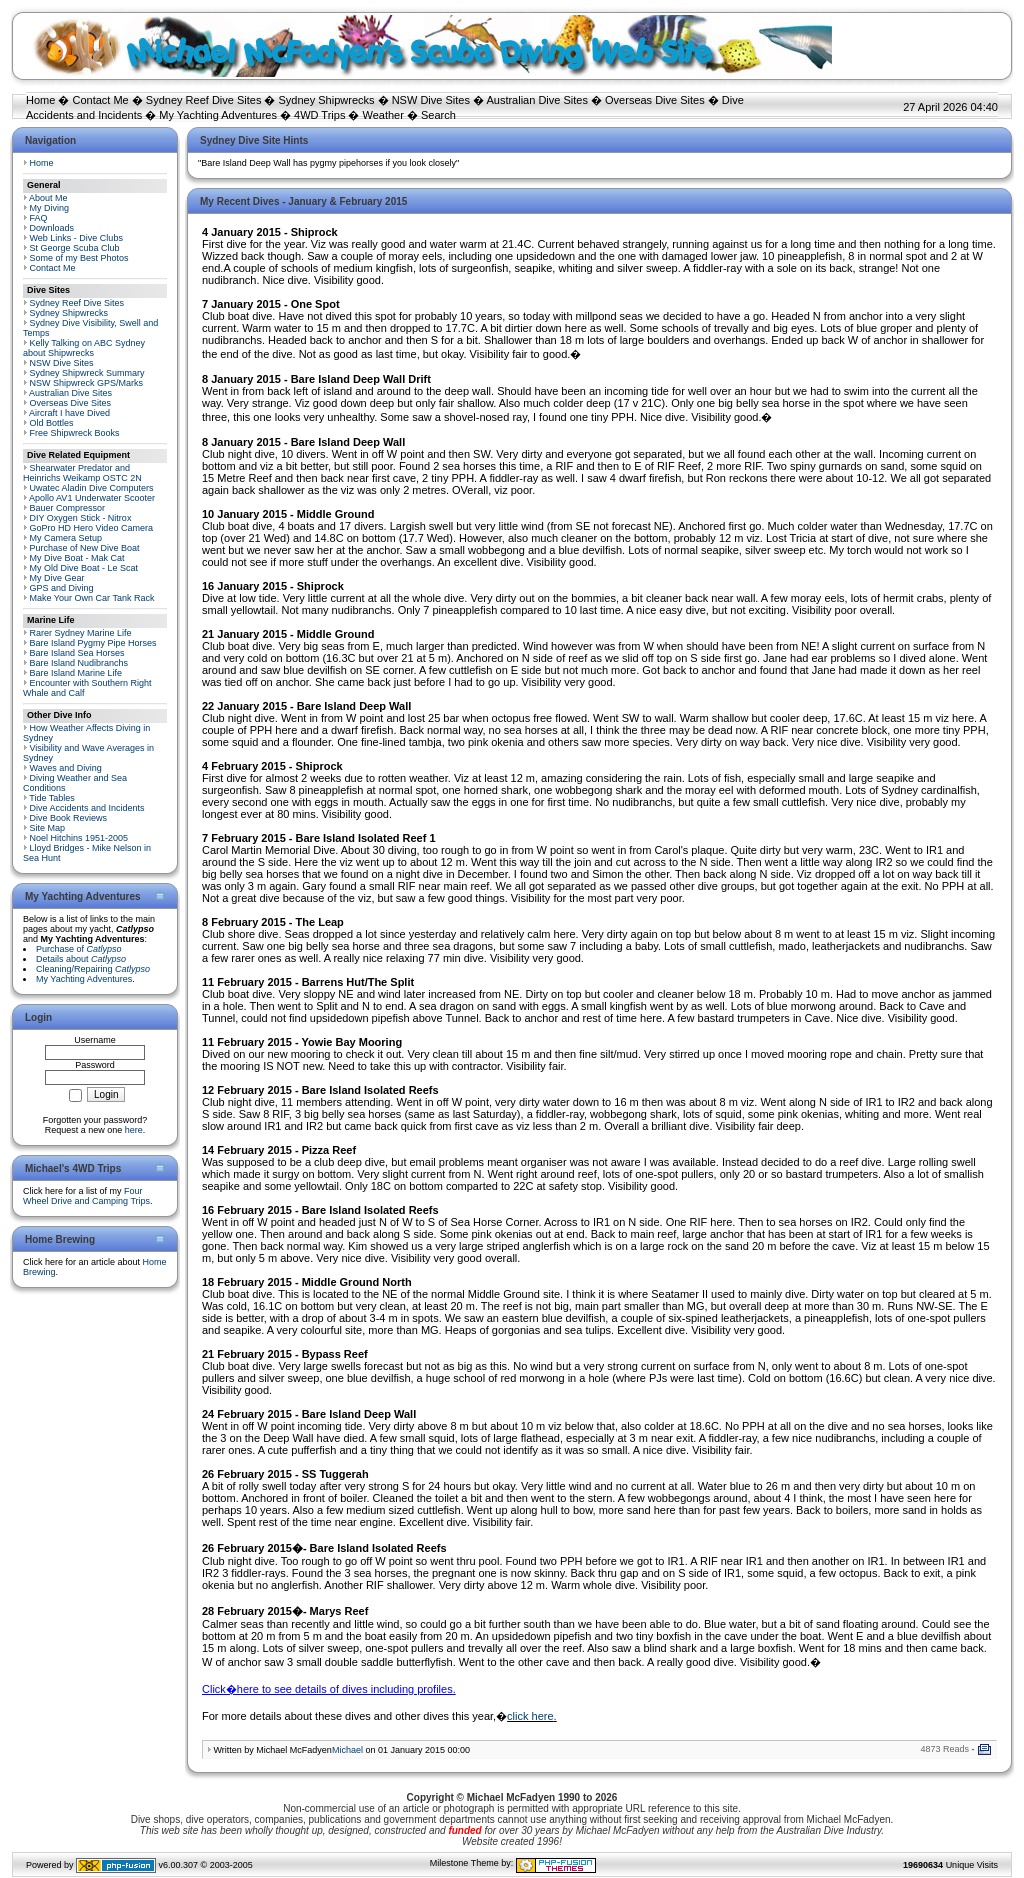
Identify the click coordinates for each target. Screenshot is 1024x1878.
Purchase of (79, 949)
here (134, 1130)
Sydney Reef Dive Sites (204, 100)
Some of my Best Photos (79, 258)
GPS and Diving (62, 588)
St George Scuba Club (75, 248)
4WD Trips (319, 115)
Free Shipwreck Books (75, 433)
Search (438, 115)
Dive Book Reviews (69, 818)
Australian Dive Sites (537, 100)
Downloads (52, 228)
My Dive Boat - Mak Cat (77, 558)
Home (40, 100)
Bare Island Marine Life (76, 673)
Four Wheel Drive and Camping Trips (86, 1196)
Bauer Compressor (68, 508)
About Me (48, 198)
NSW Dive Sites (431, 100)
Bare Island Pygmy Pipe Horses (93, 643)
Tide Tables (52, 798)
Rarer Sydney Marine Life (81, 633)
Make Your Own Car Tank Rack (92, 598)
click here (530, 1716)
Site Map (48, 828)
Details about (81, 959)
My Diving (50, 208)
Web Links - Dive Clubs (76, 238)
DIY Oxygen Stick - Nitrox (81, 518)
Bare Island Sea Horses (77, 653)
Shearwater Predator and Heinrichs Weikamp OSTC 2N (82, 473)
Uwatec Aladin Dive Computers (92, 488)
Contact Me (100, 100)
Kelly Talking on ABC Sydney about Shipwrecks (84, 348)
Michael (347, 1750)
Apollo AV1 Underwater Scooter (92, 498)
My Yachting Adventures (218, 115)
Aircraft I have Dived (69, 413)
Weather (383, 115)
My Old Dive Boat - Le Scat (84, 568)
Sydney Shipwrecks (327, 100)
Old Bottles (52, 423)
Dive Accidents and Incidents (87, 808)
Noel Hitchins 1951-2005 (79, 838)
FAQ (39, 218)
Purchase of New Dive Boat (85, 548)
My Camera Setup (66, 538)
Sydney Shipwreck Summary (87, 373)
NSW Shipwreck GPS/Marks (87, 383)
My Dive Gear (57, 578)
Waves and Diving (66, 768)
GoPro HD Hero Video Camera (91, 528)
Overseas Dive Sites (655, 100)
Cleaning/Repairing (93, 969)
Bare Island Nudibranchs (79, 663)
